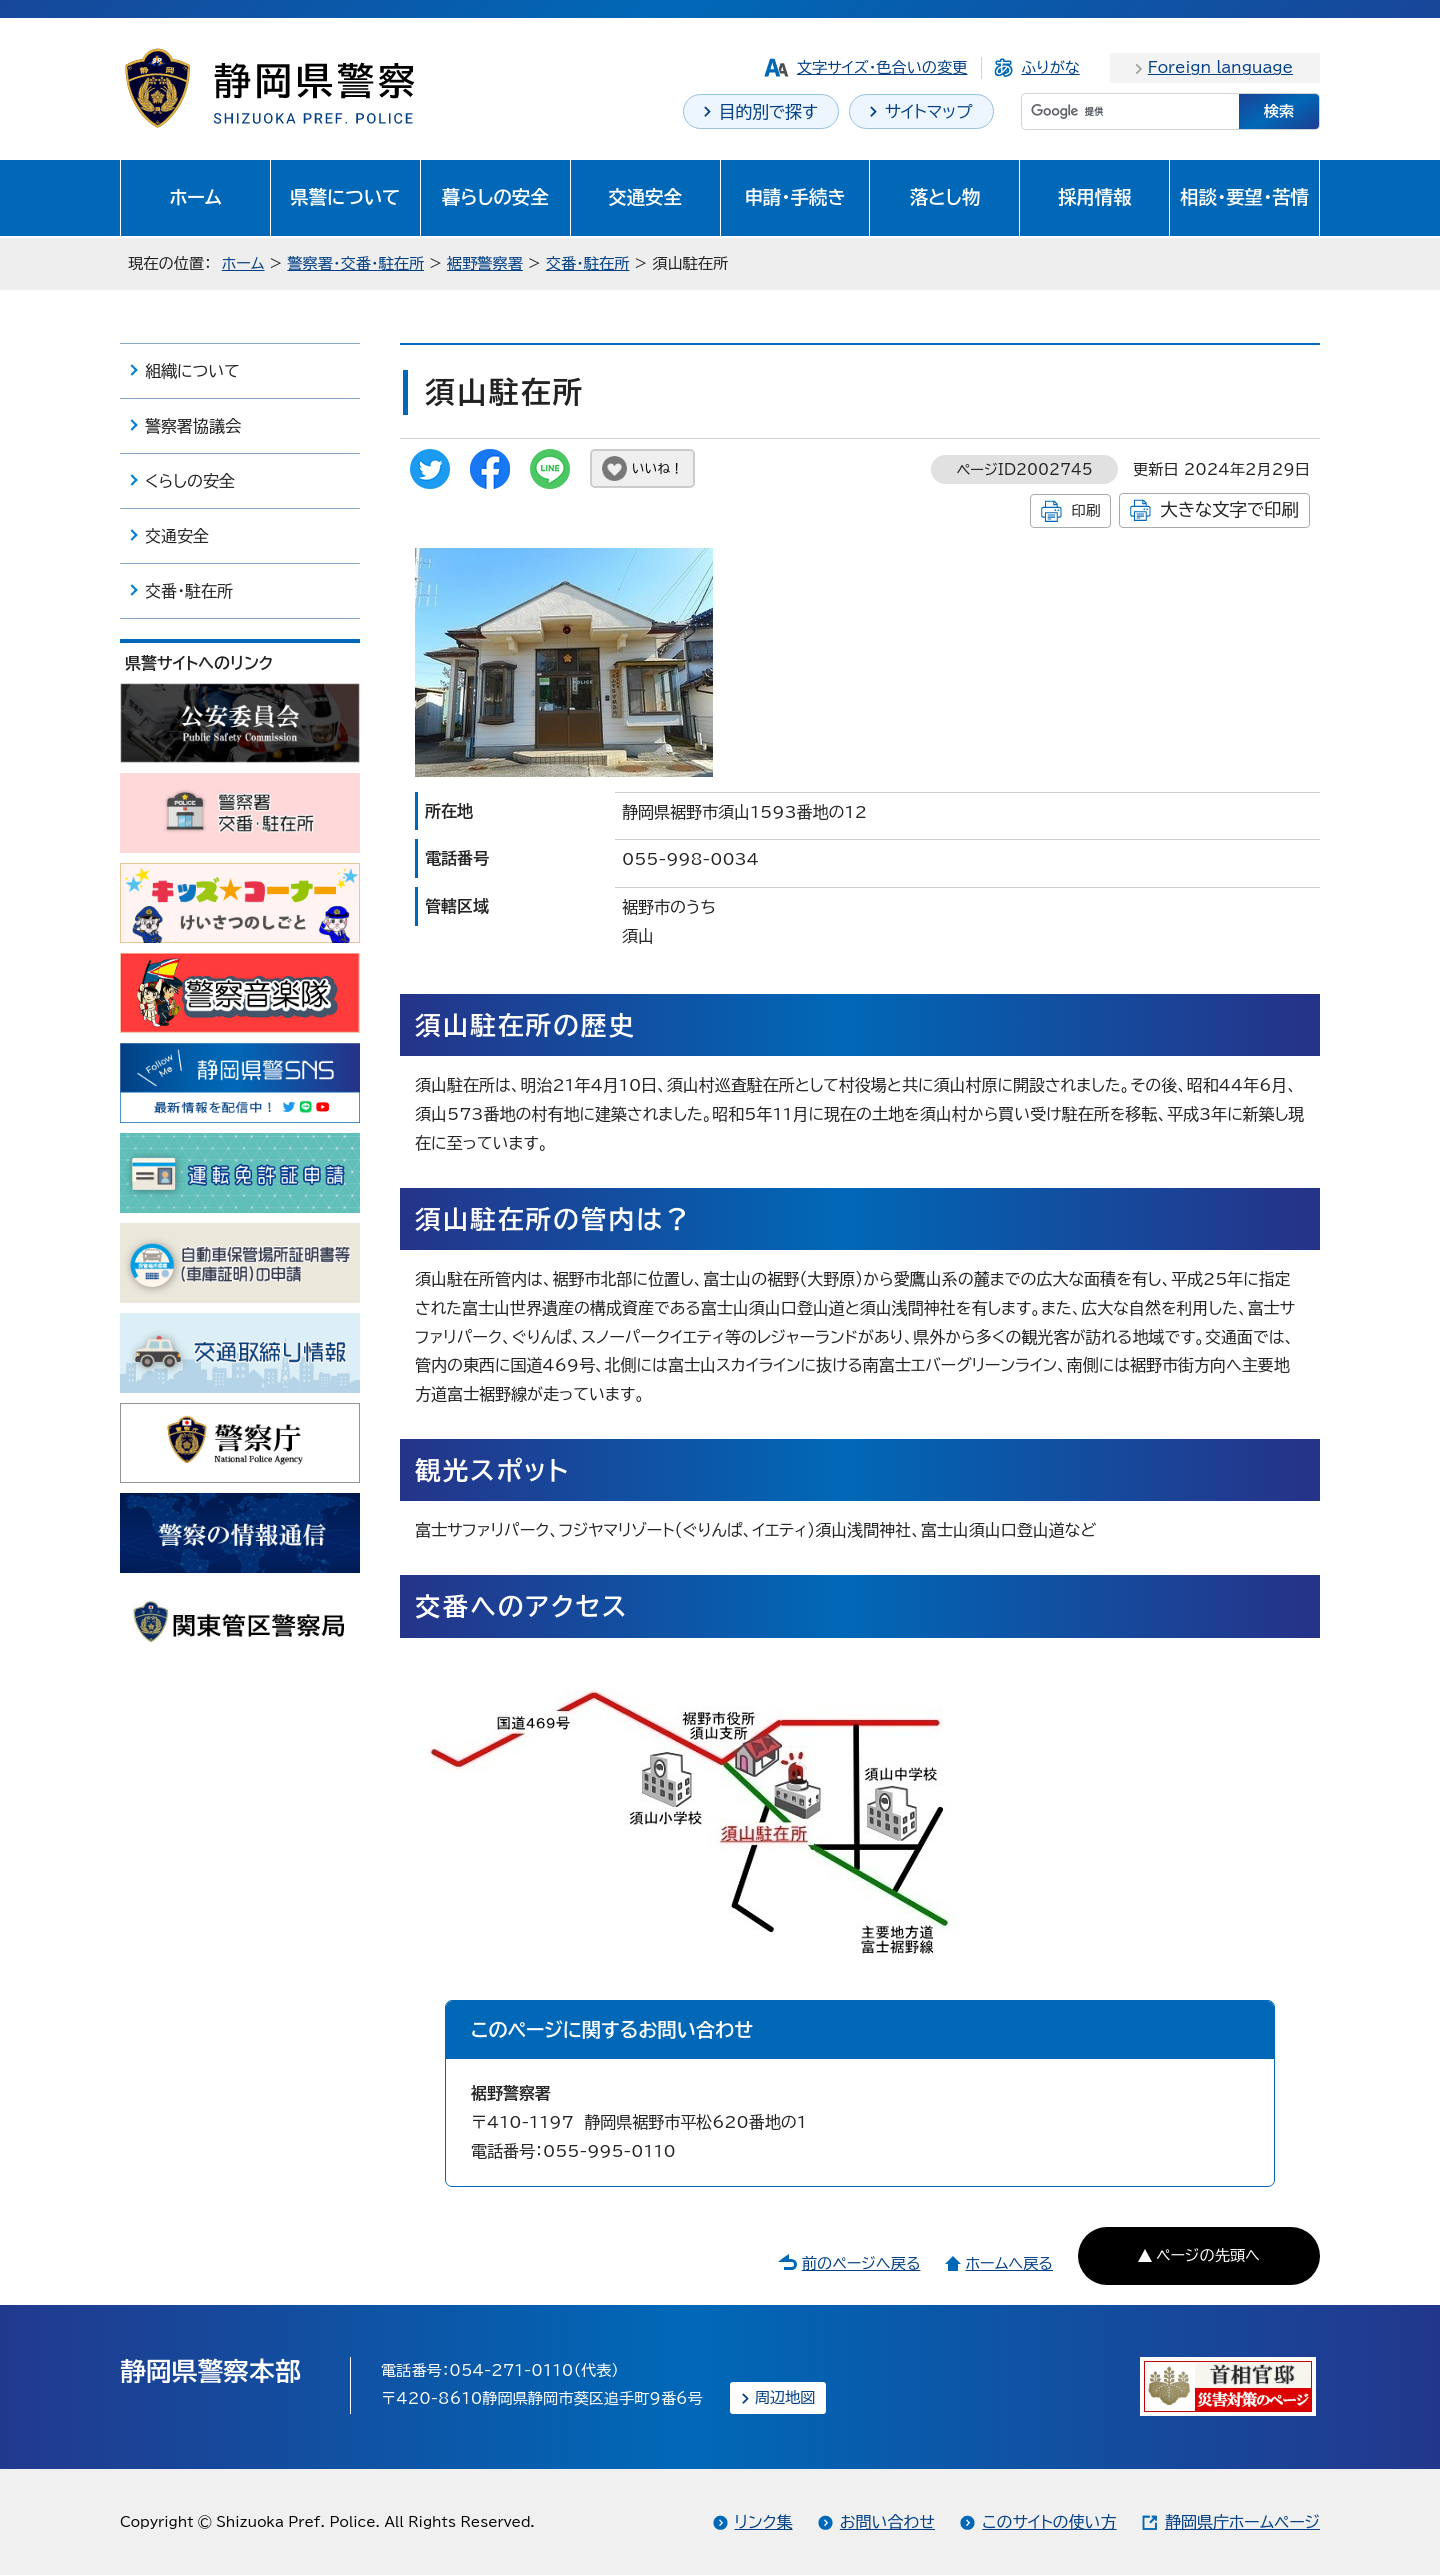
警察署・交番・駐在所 (355, 263)
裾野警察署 (485, 263)
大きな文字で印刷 (1229, 509)
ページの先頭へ (1208, 2255)
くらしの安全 (190, 481)
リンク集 (764, 2522)
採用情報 (1095, 197)
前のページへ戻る (861, 2263)
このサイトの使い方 (1049, 2522)
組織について (192, 371)
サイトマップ (929, 111)
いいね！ (657, 468)
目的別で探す (768, 111)
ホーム (195, 197)
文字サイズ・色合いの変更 (882, 67)
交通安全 (645, 197)
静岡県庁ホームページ (1242, 2522)
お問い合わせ (887, 2522)
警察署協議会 (193, 426)
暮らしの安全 (495, 197)
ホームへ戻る (1008, 2263)
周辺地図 (785, 2397)
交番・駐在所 (588, 263)
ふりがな (1050, 67)
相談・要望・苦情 (1244, 197)
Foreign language (1220, 67)
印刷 (1085, 510)
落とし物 (945, 197)
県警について (345, 197)
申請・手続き (794, 197)
